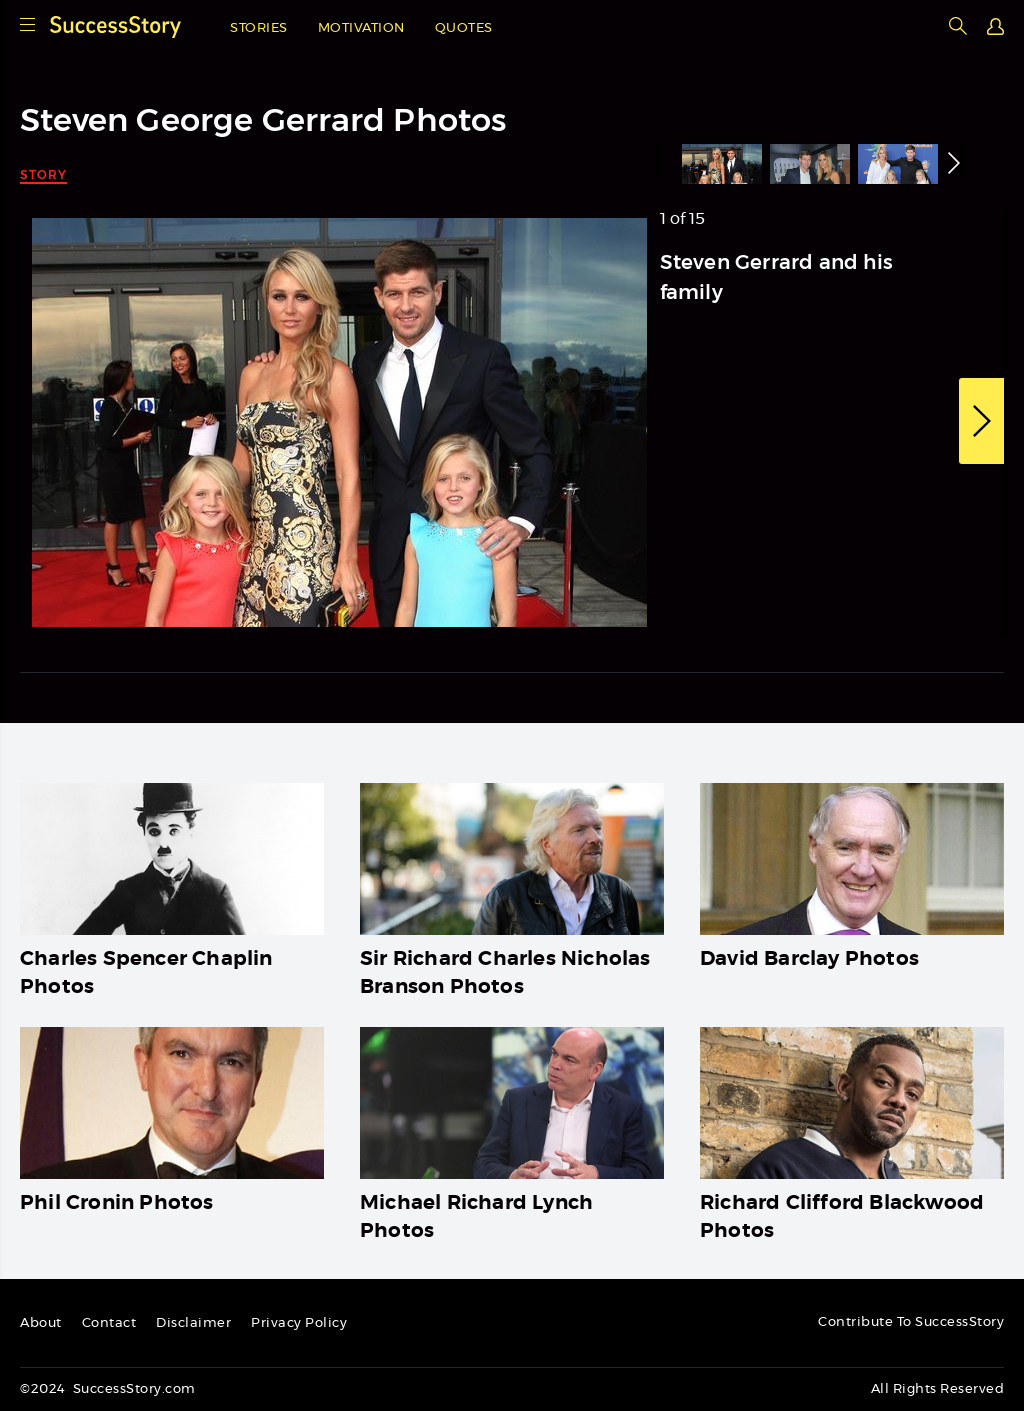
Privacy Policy (299, 1323)
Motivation (361, 28)
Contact (109, 1323)
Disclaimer (193, 1323)
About (41, 1323)
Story (43, 174)
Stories (259, 28)
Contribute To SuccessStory (911, 1322)
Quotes (464, 28)
